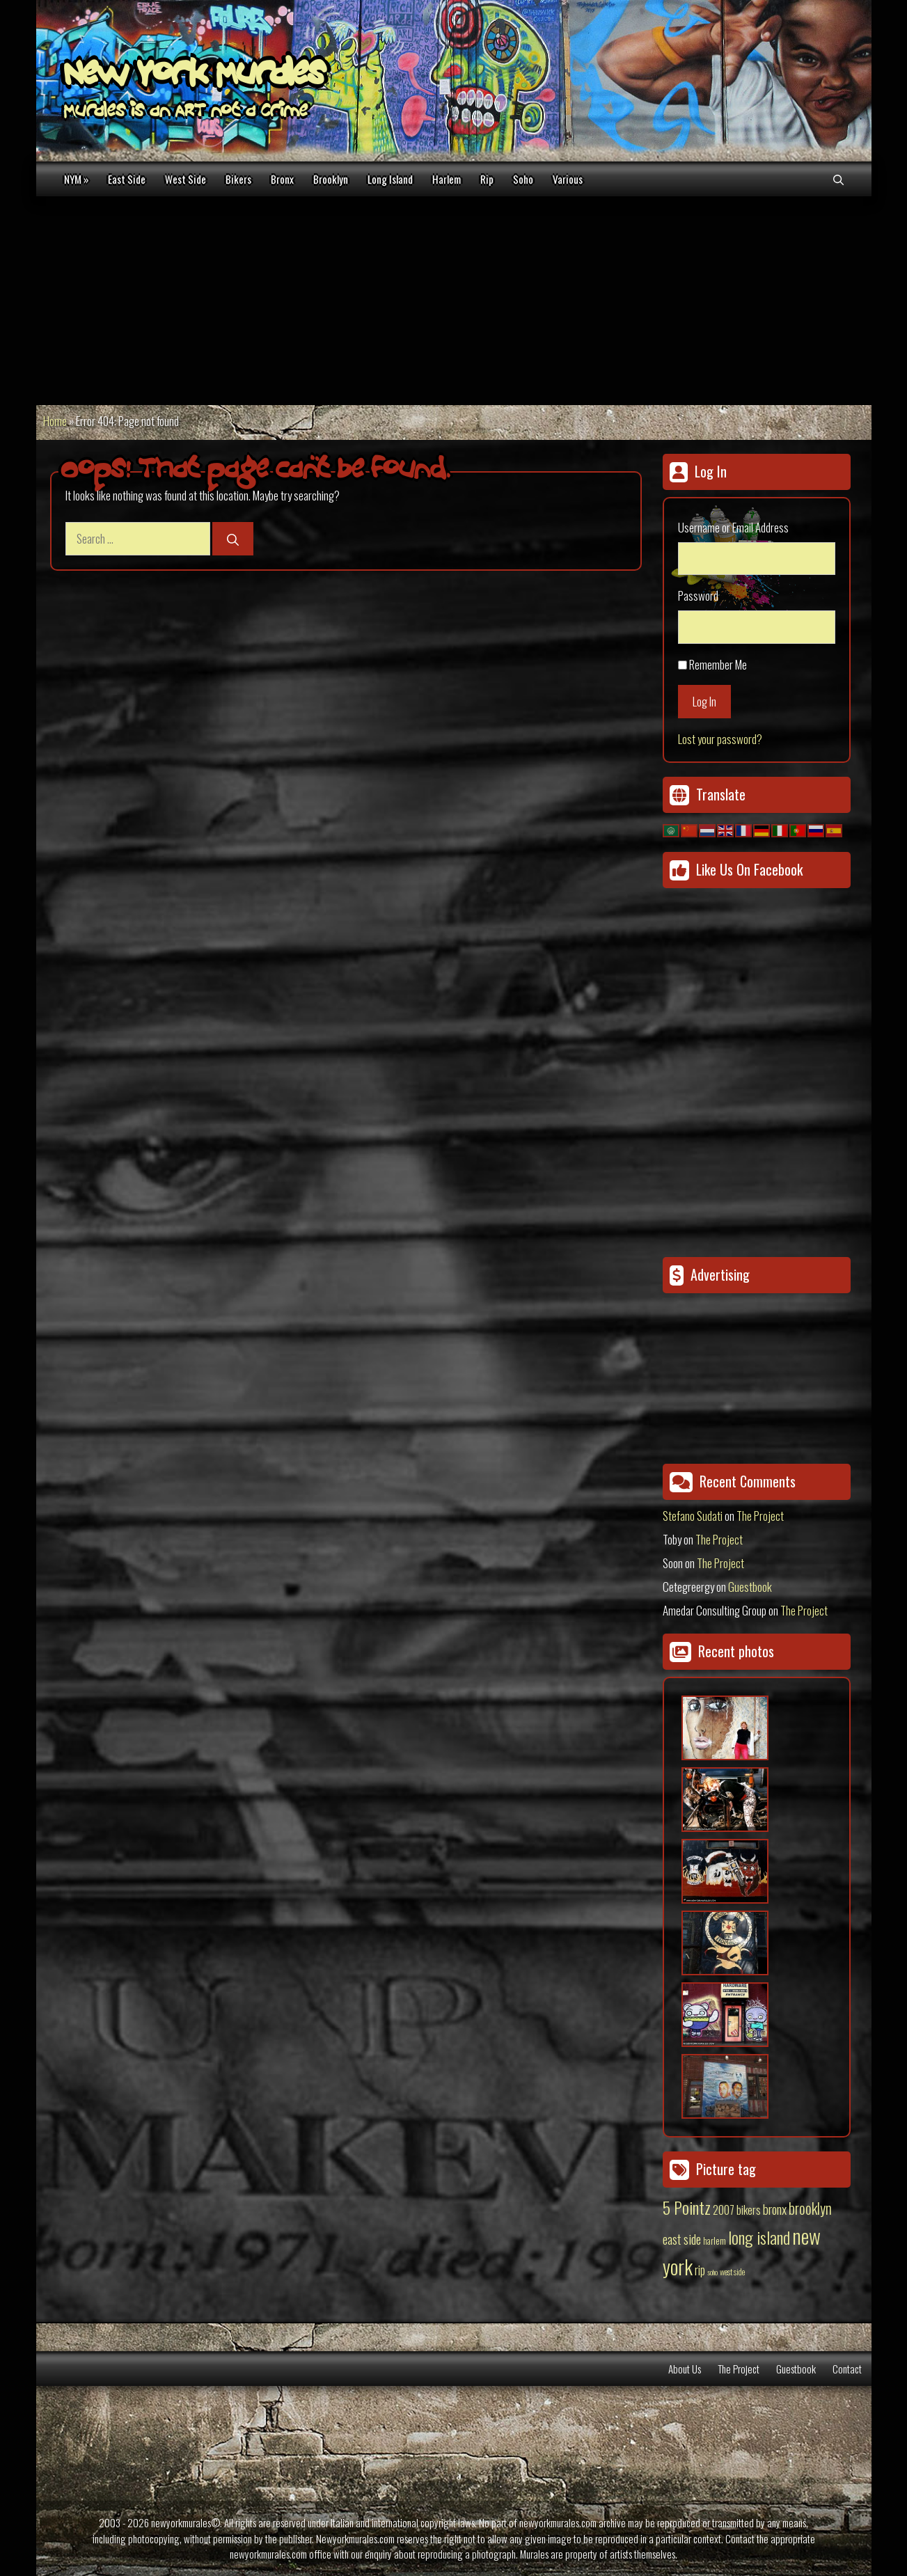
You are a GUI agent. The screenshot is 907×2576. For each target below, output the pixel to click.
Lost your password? (720, 739)
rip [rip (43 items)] (700, 2269)
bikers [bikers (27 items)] (748, 2210)
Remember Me (718, 664)
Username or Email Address (733, 527)
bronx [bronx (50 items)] (775, 2208)
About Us (684, 2368)
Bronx (282, 179)
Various (568, 179)
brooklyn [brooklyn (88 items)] (810, 2208)
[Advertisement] (453, 300)
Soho (523, 179)
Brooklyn (330, 179)
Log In (704, 701)
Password (698, 595)
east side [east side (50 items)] (682, 2238)
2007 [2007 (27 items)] (723, 2210)
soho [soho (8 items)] (712, 2271)
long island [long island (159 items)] (759, 2237)
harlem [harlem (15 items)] (714, 2240)
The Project (760, 1515)
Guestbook (750, 1586)
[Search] (232, 538)
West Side (185, 179)
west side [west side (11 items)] (732, 2271)
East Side (126, 179)
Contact (847, 2368)
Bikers (238, 179)
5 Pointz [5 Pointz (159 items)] (687, 2207)
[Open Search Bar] (838, 178)
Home (55, 420)
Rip (487, 179)
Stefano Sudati (693, 1515)
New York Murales (194, 77)
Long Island (390, 179)
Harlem (446, 179)
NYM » (76, 179)
